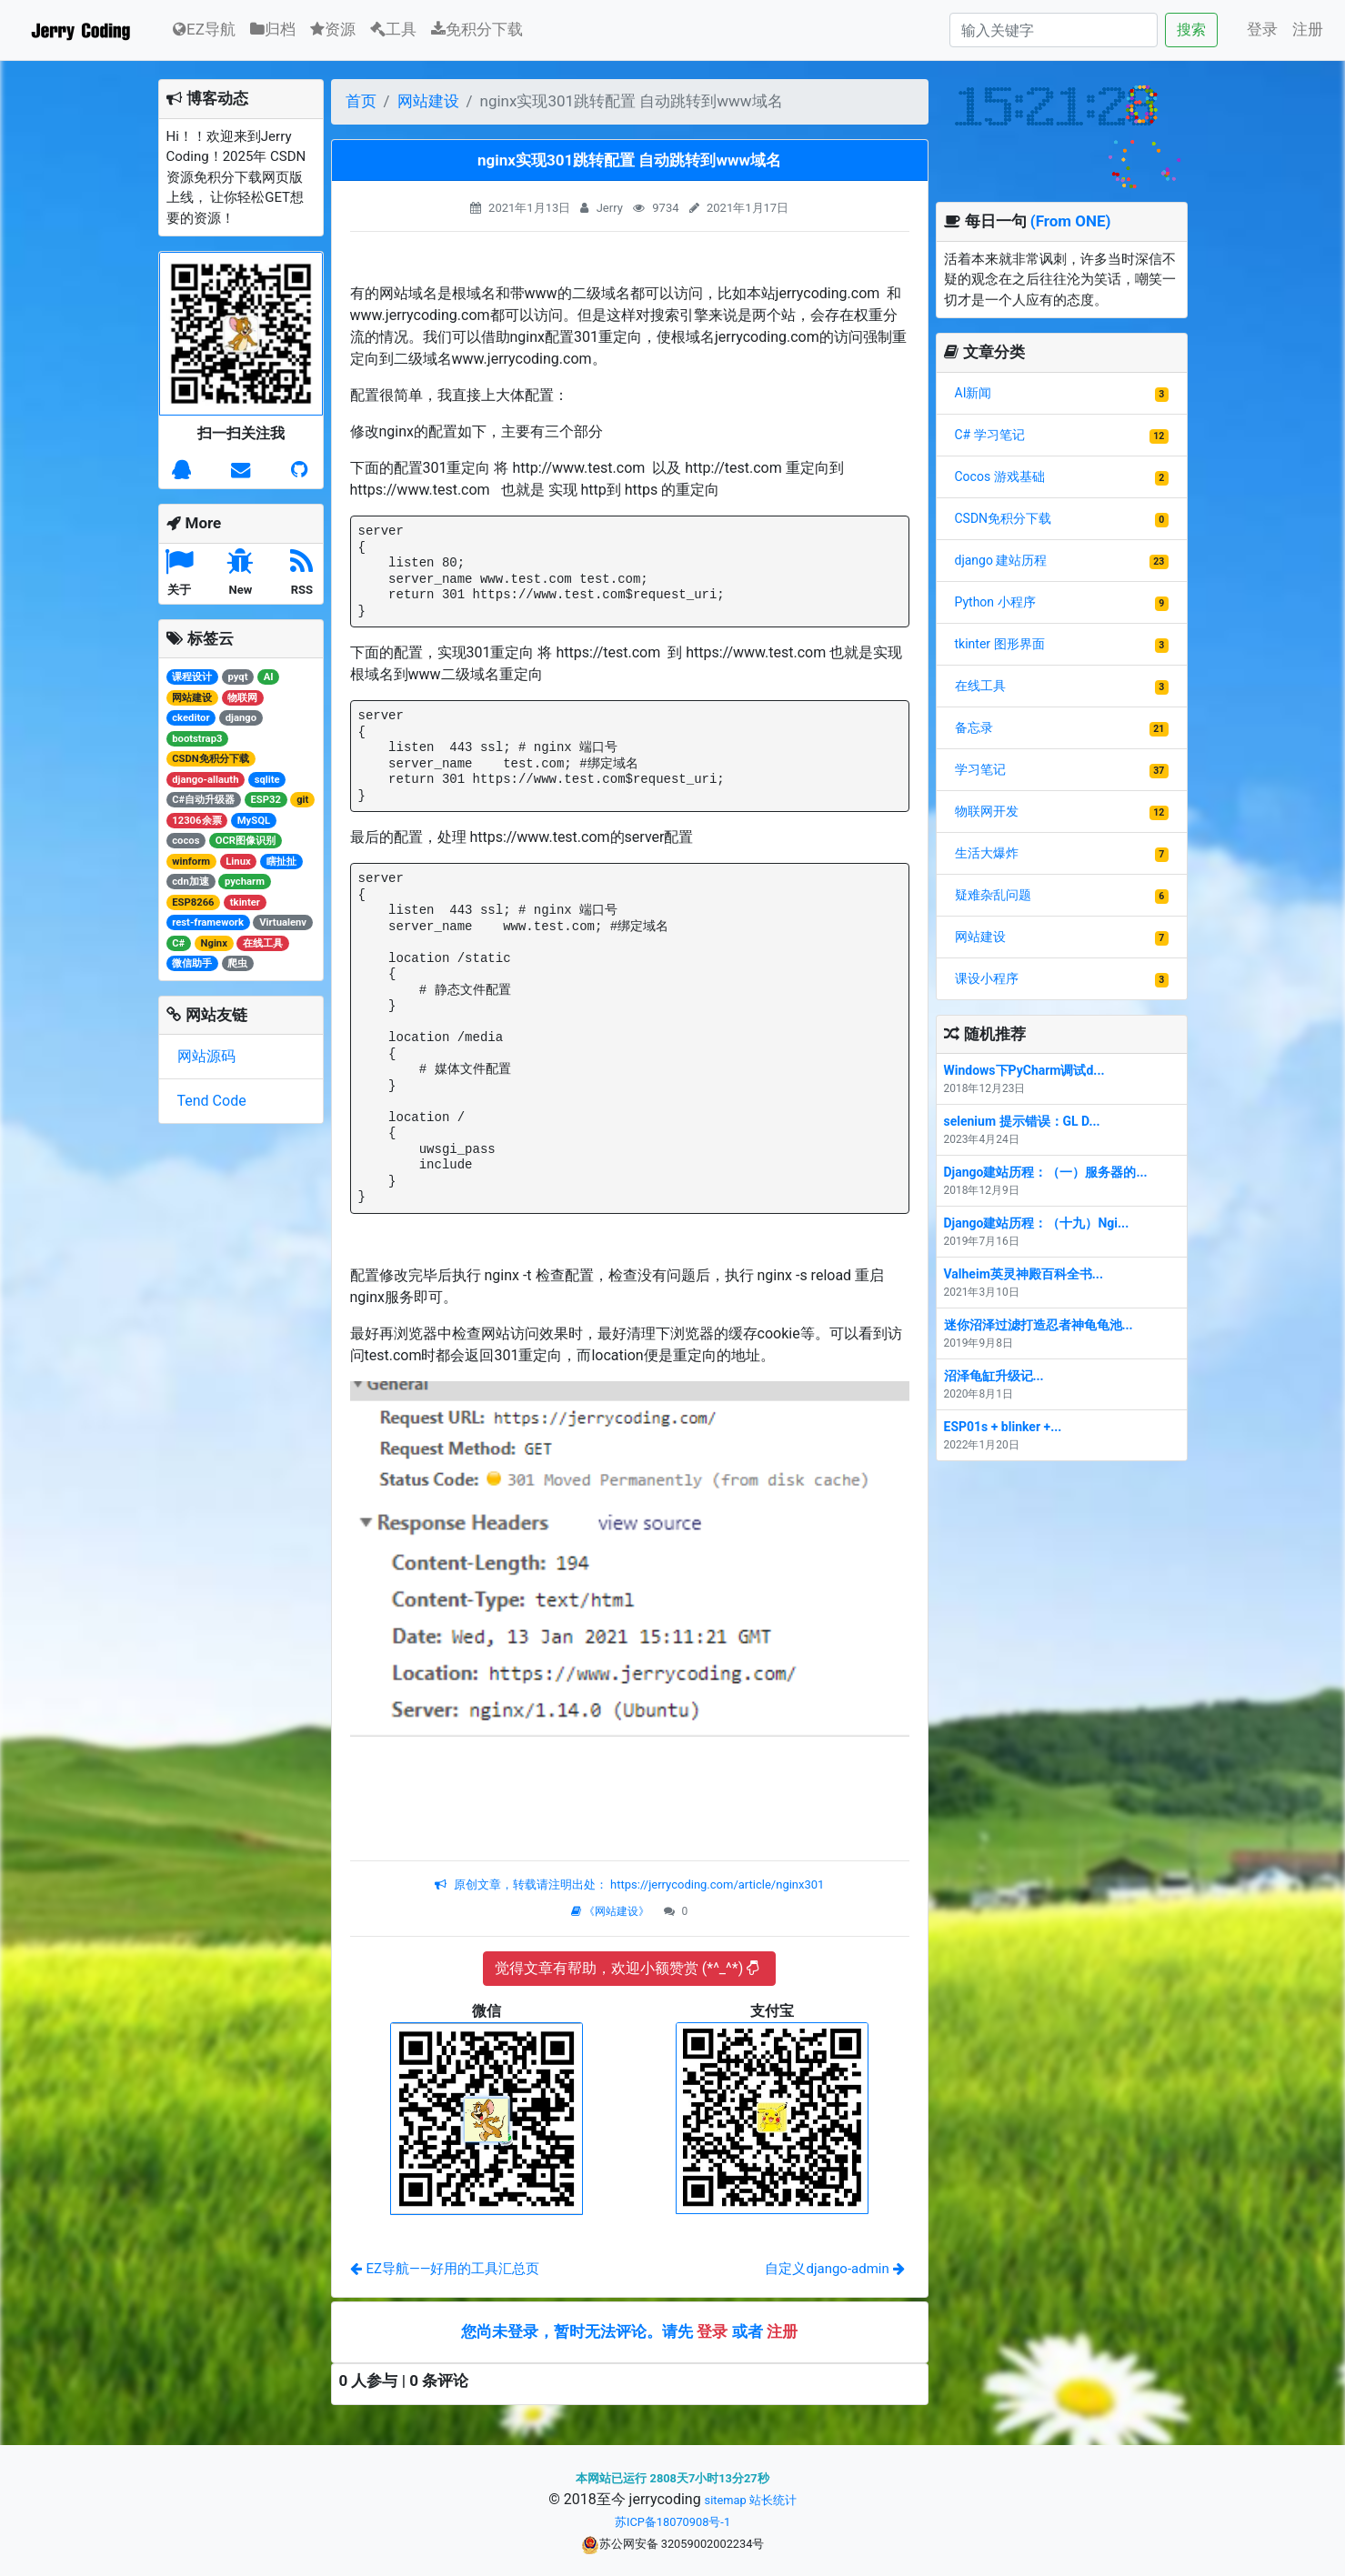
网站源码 (206, 1056)
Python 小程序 (995, 602)
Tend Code (211, 1100)
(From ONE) (1070, 221)
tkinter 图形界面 (1000, 643)
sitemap (726, 2500)
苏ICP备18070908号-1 (672, 2522)
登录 (1262, 29)
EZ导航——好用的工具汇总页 (445, 2268)
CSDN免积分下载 (1003, 518)
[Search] (1053, 30)
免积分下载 (477, 29)
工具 (393, 29)
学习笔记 (980, 769)
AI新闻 (973, 393)
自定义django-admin (834, 2268)
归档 (273, 29)
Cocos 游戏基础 (1000, 476)
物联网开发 (987, 811)
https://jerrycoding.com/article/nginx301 (716, 1884)
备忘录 (974, 727)
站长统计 (773, 2500)
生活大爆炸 (987, 853)
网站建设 (428, 101)
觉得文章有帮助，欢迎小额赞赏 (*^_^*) (627, 1968)
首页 (361, 101)
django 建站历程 (1001, 560)
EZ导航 (204, 27)
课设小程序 (987, 978)
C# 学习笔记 (990, 434)
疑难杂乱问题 (993, 894)
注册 (1307, 29)
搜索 (1191, 29)
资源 (333, 29)
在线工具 (980, 685)
